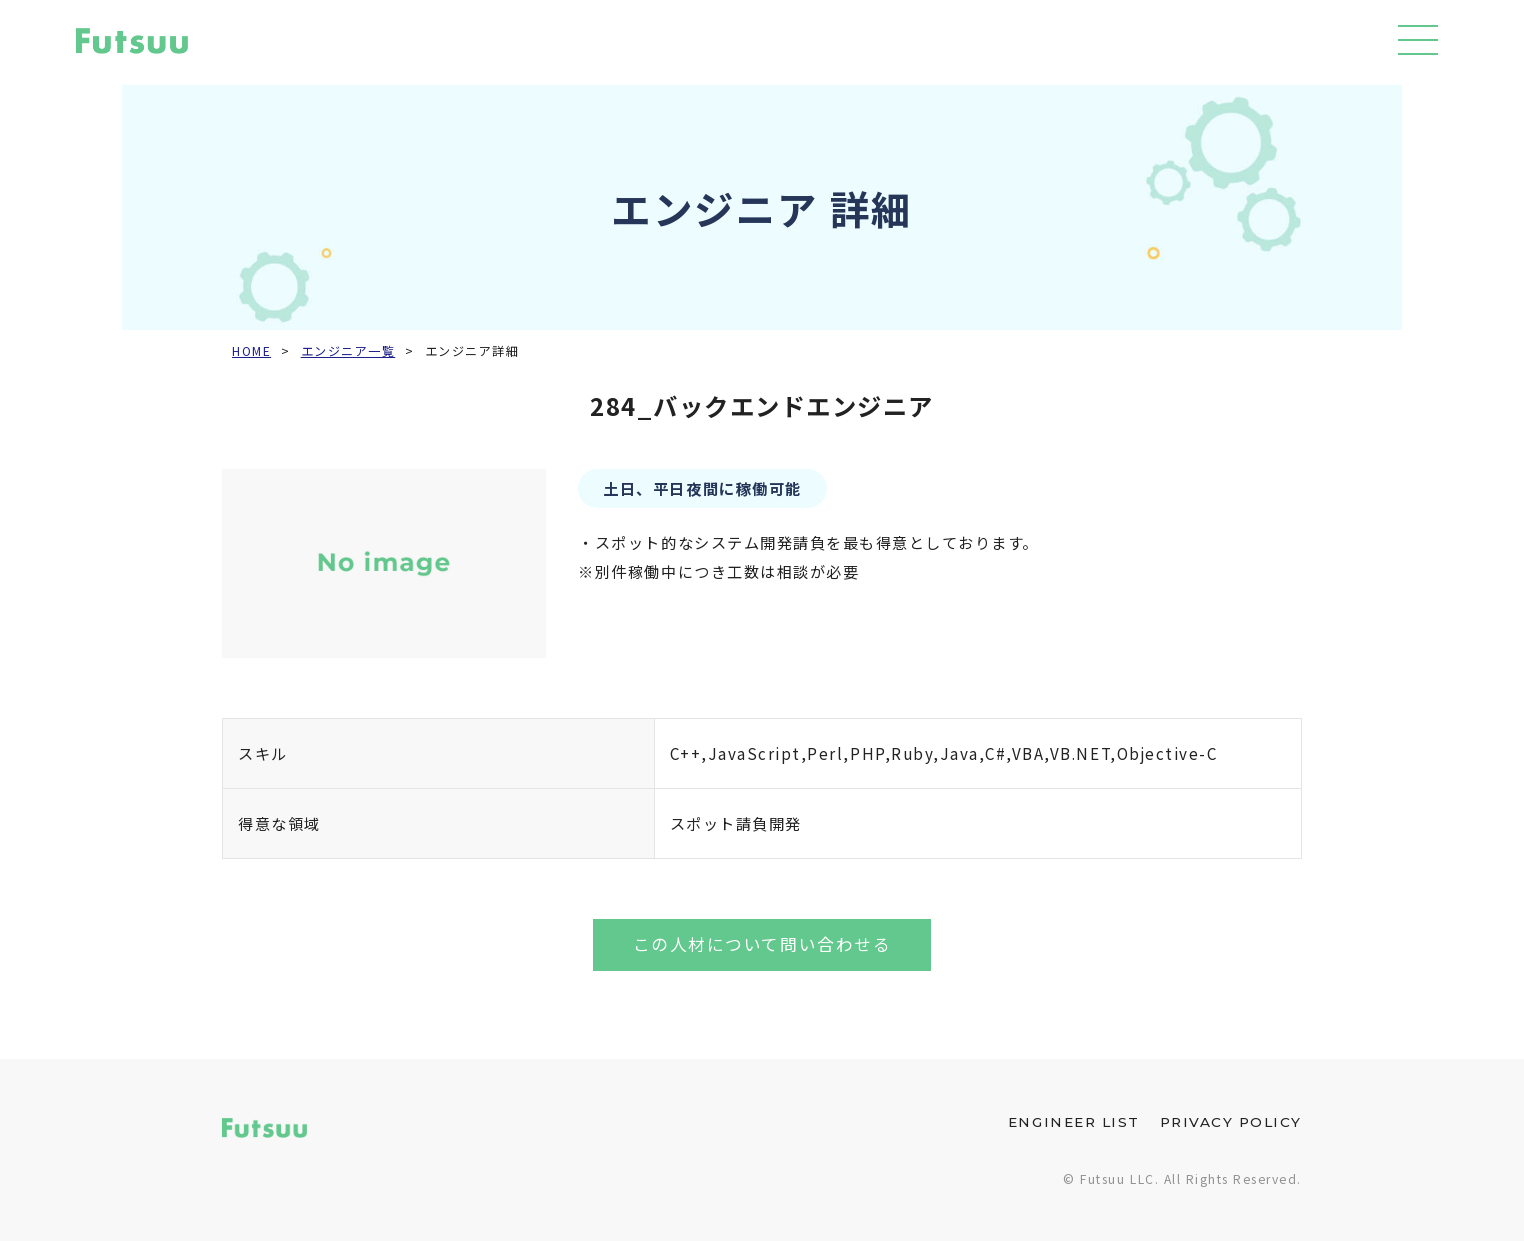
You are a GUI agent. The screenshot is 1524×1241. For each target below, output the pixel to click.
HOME (251, 351)
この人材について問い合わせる (762, 944)
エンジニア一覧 (348, 351)
